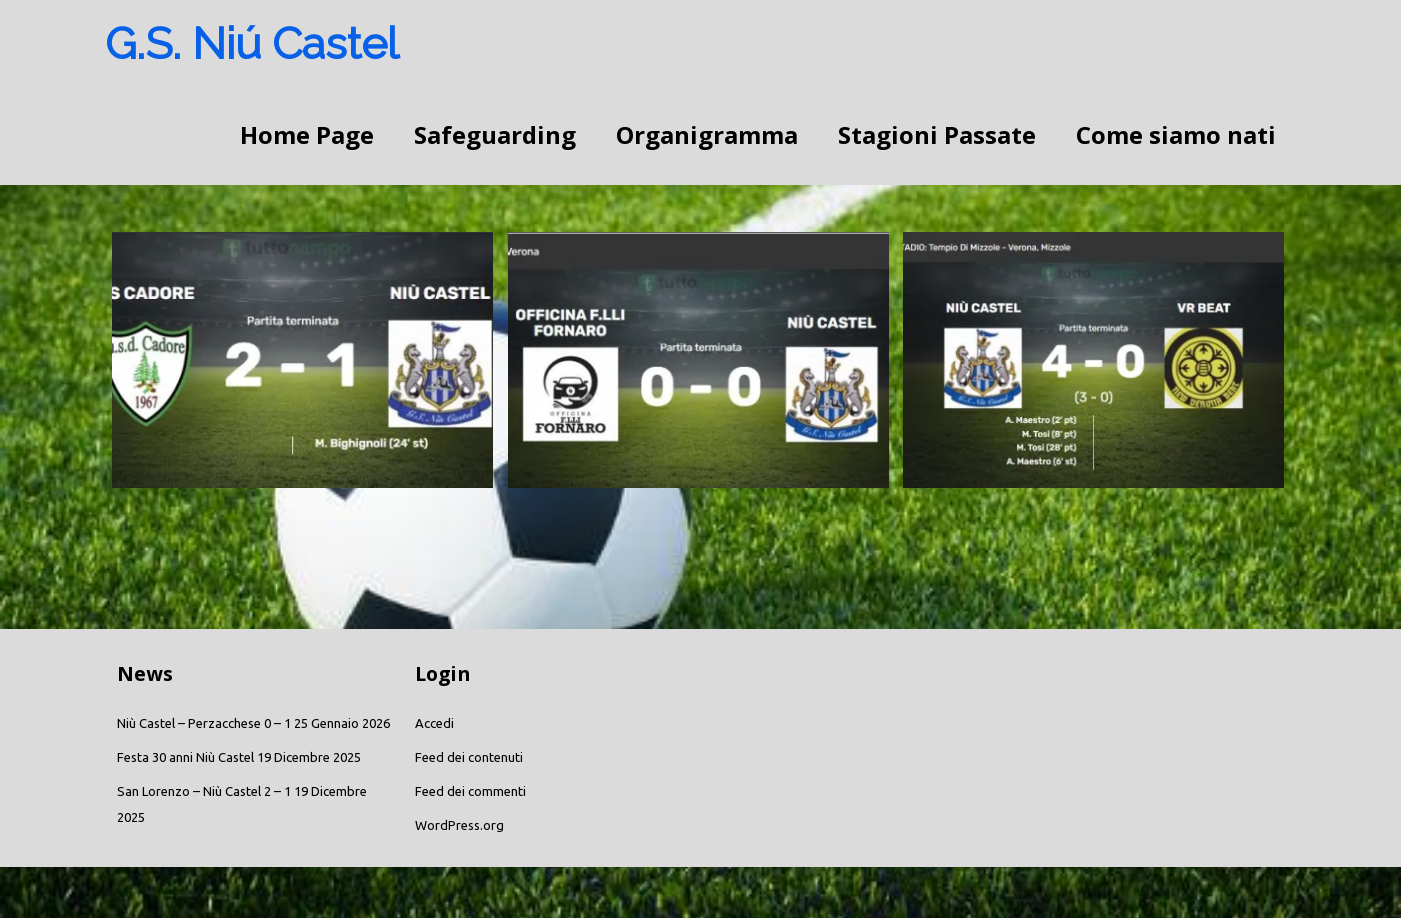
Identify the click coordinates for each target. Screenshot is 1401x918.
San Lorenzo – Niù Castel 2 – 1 (204, 791)
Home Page (307, 134)
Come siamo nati (1176, 134)
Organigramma (707, 134)
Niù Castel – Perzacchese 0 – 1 (204, 723)
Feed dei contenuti (469, 757)
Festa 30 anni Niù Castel (185, 757)
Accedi (434, 723)
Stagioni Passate (937, 134)
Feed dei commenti (470, 791)
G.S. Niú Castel (252, 43)
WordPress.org (459, 825)
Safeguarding (495, 134)
